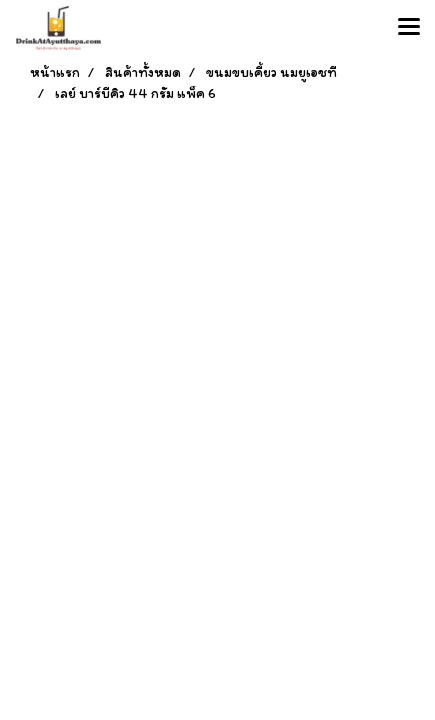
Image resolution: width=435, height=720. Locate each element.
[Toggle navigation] (409, 28)
